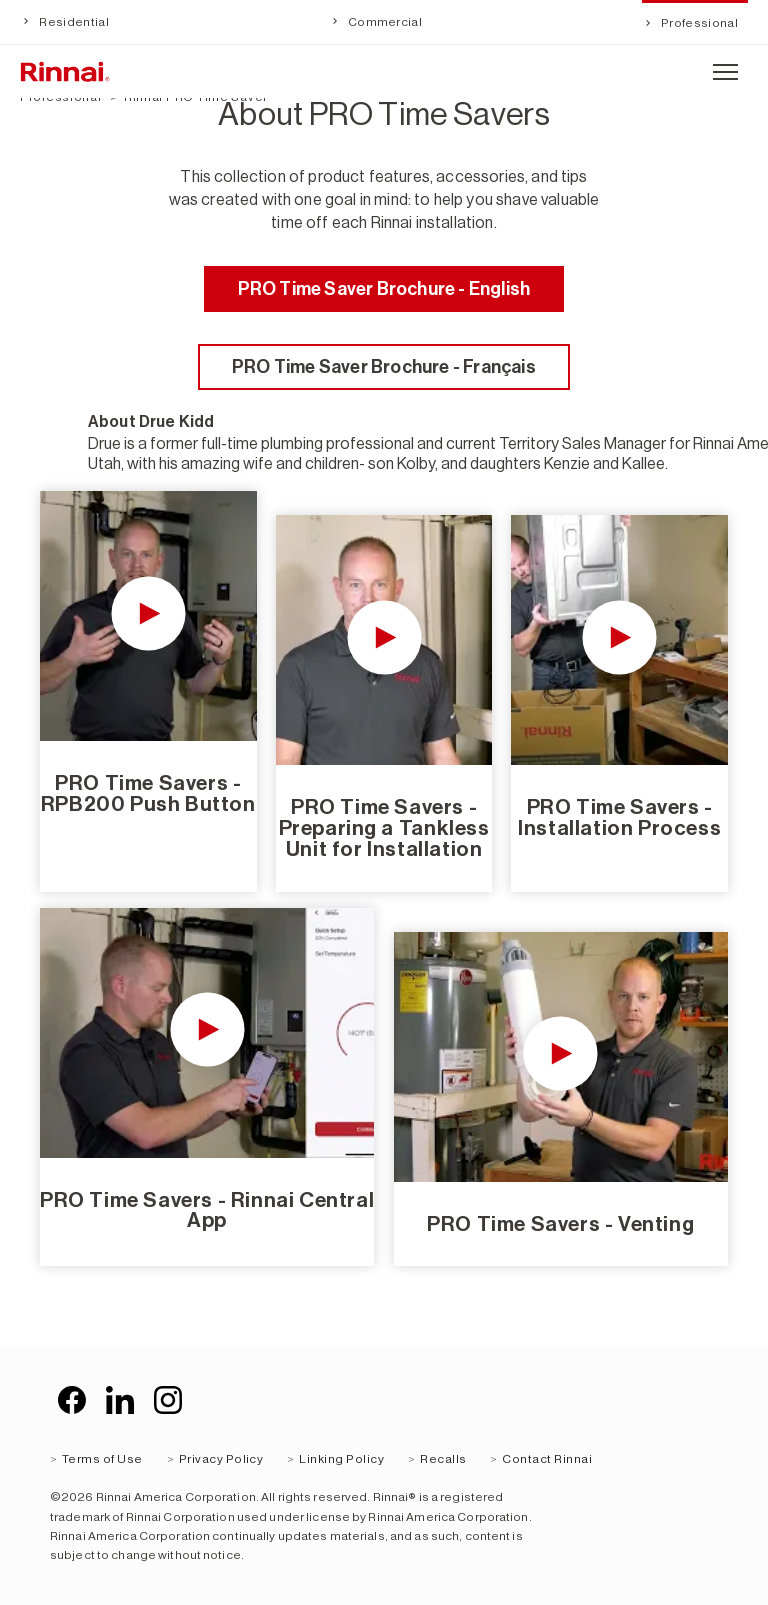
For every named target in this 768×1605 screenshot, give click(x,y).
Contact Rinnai (547, 1459)
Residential (73, 22)
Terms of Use (102, 1459)
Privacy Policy (221, 1459)
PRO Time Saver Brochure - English (384, 289)
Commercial (384, 22)
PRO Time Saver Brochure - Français (384, 367)
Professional (698, 23)
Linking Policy (341, 1459)
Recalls (443, 1459)
